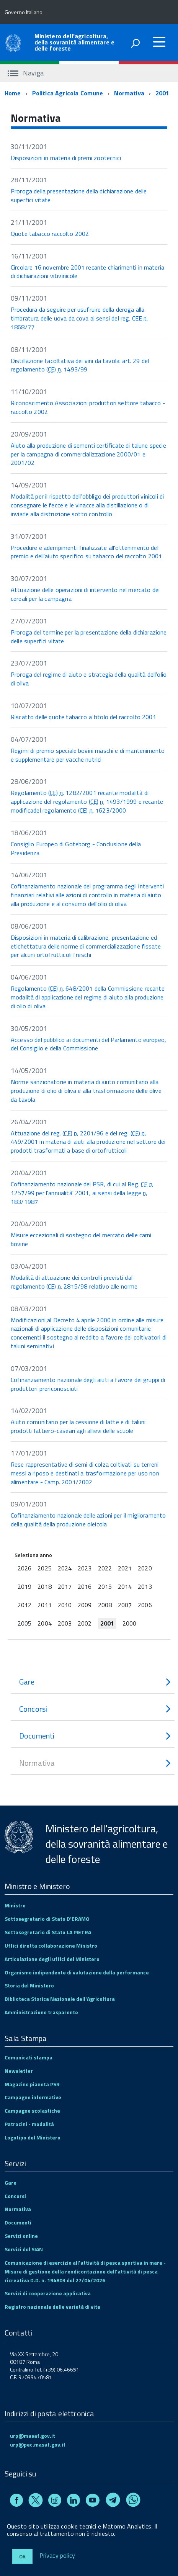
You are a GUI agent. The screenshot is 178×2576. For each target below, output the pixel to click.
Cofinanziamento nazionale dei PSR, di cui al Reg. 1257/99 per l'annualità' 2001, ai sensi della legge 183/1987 (82, 1192)
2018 (44, 1586)
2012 (24, 1604)
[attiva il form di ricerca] (135, 43)
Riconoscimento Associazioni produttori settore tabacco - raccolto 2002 (88, 407)
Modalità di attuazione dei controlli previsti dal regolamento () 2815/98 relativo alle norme (74, 1282)
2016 (84, 1586)
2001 (162, 93)
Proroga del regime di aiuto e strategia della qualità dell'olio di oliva (89, 679)
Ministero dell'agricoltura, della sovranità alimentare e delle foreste (74, 42)
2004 (44, 1623)
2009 (84, 1604)
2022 (105, 1568)
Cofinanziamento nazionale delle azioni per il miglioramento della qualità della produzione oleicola (88, 1520)
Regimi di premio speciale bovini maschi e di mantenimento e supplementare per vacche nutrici (88, 755)
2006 (145, 1604)
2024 (65, 1568)
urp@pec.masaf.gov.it (37, 2444)
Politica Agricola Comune (67, 93)
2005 (24, 1623)
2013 (145, 1586)
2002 (84, 1623)
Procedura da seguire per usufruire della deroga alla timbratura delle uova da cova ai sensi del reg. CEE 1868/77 (79, 318)
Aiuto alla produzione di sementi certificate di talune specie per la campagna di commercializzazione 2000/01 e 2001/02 (88, 454)
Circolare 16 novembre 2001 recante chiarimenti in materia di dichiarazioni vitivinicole (87, 272)
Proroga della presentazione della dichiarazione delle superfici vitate (79, 195)
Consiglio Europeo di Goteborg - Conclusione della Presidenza (76, 848)
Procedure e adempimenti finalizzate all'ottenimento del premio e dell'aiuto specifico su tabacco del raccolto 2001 (86, 552)
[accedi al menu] (159, 42)
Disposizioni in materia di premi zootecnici (66, 157)
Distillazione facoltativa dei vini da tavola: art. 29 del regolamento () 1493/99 (80, 365)
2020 (145, 1568)
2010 (65, 1604)
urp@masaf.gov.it (32, 2436)
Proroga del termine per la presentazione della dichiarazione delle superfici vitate (89, 637)
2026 (24, 1568)
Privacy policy (57, 2555)
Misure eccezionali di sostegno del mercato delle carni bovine (81, 1239)
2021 (125, 1568)
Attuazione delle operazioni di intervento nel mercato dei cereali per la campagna (85, 594)
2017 (65, 1586)
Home (13, 93)
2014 (125, 1586)
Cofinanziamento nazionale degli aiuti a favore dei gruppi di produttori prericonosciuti (88, 1384)
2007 (125, 1604)
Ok (22, 2556)
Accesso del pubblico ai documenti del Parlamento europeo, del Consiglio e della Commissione (88, 1044)
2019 (24, 1586)
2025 (44, 1568)
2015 (105, 1586)
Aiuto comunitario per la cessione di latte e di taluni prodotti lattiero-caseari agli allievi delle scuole (78, 1426)
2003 (65, 1623)
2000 (129, 1623)
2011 (44, 1604)
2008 (105, 1604)
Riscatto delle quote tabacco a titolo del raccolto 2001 (83, 716)
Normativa (129, 93)
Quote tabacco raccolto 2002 (50, 233)
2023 (84, 1568)
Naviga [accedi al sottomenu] (26, 73)
